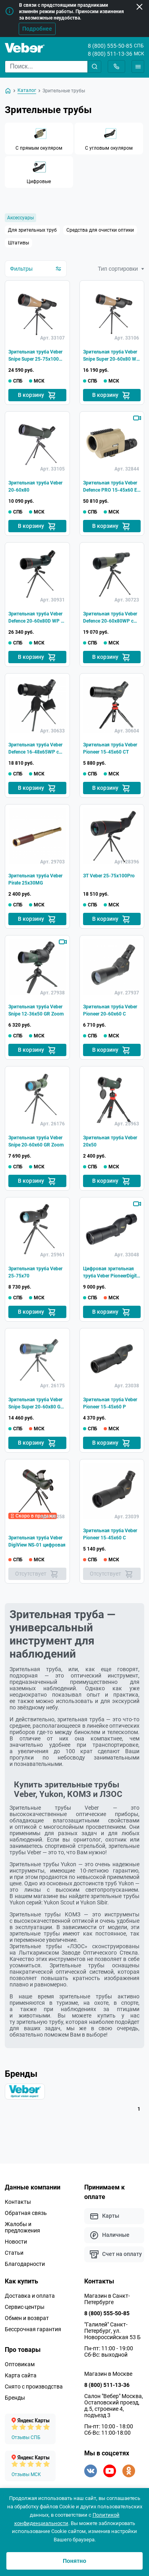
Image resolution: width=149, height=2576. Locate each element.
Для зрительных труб (32, 230)
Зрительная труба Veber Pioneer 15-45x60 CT (110, 748)
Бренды (15, 2397)
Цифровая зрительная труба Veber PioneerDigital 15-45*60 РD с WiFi (111, 1272)
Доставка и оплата (30, 2296)
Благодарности (25, 2264)
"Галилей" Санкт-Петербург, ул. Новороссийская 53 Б (112, 2330)
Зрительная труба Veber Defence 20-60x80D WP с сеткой (35, 618)
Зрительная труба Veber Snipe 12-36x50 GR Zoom (36, 1010)
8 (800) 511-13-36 (110, 54)
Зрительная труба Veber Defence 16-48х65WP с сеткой (35, 749)
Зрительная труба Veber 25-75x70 (35, 1272)
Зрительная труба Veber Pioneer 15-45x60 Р (110, 1403)
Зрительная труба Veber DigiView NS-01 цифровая (37, 1541)
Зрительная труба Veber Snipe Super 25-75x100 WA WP (35, 356)
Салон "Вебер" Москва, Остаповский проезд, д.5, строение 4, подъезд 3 (113, 2405)
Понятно (74, 2561)
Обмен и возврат (27, 2318)
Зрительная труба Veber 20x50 (110, 1141)
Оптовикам (20, 2364)
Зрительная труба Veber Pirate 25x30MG (35, 879)
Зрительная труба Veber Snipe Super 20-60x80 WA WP (111, 356)
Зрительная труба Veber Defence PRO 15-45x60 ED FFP (111, 487)
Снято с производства (34, 2386)
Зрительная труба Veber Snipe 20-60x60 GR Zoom (36, 1141)
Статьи (14, 2253)
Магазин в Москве (108, 2374)
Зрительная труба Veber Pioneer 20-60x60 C (110, 1010)
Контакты (18, 2202)
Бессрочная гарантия (33, 2329)
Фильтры (36, 269)
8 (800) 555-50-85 (110, 46)
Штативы (18, 243)
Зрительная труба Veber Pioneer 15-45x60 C (110, 1534)
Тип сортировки (121, 269)
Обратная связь (26, 2213)
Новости (16, 2241)
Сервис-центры (25, 2307)
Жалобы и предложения (22, 2227)
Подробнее (37, 28)
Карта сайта (21, 2375)
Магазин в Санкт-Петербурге (107, 2299)
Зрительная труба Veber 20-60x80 (35, 486)
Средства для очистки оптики (100, 230)
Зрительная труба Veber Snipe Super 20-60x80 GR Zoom (36, 1403)
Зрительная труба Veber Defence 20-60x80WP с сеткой (110, 618)
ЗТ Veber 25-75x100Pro (109, 876)
